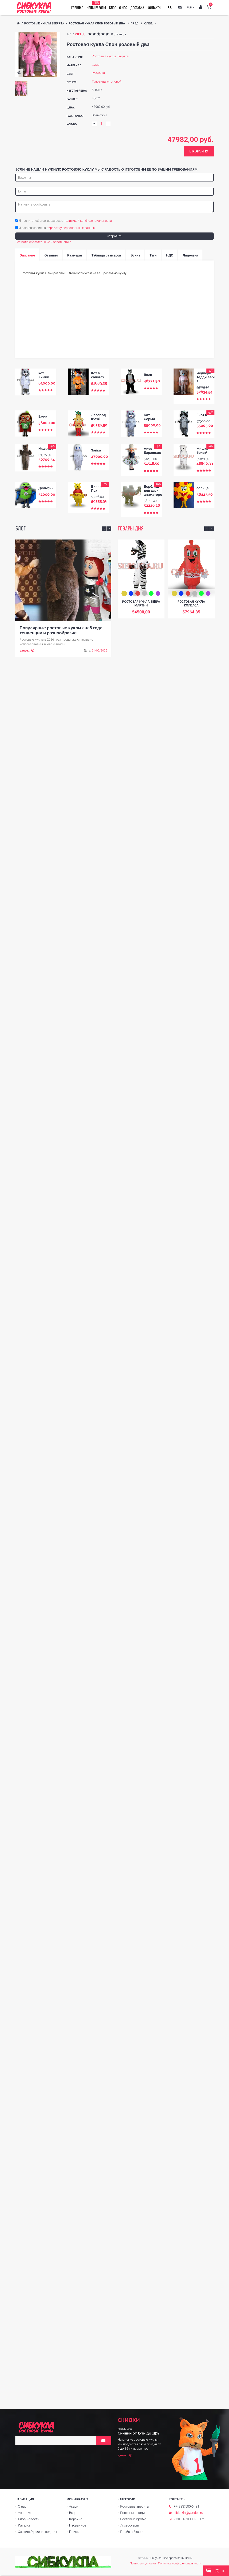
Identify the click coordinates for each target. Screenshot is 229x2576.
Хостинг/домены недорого (38, 2532)
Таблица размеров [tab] (106, 255)
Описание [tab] (27, 255)
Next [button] (109, 528)
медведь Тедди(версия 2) (208, 377)
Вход (73, 2513)
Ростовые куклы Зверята (44, 23)
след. (149, 23)
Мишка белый (202, 451)
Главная (77, 7)
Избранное (77, 2525)
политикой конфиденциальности (88, 221)
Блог (112, 7)
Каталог (24, 2525)
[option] (63, 598)
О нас (123, 7)
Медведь (45, 449)
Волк (148, 375)
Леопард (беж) (98, 417)
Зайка (96, 450)
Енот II (202, 415)
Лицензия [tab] (190, 255)
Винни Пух (96, 489)
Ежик (42, 416)
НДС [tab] (169, 255)
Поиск (74, 2532)
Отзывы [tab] (51, 255)
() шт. (216, 2570)
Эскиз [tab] (135, 255)
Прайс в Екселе (132, 2532)
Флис (96, 65)
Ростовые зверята (134, 2506)
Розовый (98, 73)
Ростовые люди (132, 2513)
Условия (24, 2513)
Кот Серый (149, 417)
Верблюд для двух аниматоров (154, 491)
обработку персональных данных (71, 228)
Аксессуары (129, 2525)
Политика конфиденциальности (179, 2563)
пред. (136, 23)
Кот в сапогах (97, 375)
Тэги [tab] (153, 255)
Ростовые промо (133, 2519)
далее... (25, 650)
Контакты (154, 7)
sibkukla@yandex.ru (188, 2513)
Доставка (137, 7)
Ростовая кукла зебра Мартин (141, 603)
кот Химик (43, 375)
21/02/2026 (99, 650)
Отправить (114, 236)
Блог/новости (28, 2519)
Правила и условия (143, 2563)
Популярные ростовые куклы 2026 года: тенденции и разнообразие (62, 630)
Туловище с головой (106, 81)
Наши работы (96, 5)
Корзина (75, 2519)
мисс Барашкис (152, 451)
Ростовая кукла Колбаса (191, 603)
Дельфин (46, 488)
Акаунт (74, 2506)
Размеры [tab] (74, 255)
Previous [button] (104, 528)
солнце (203, 488)
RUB (189, 7)
